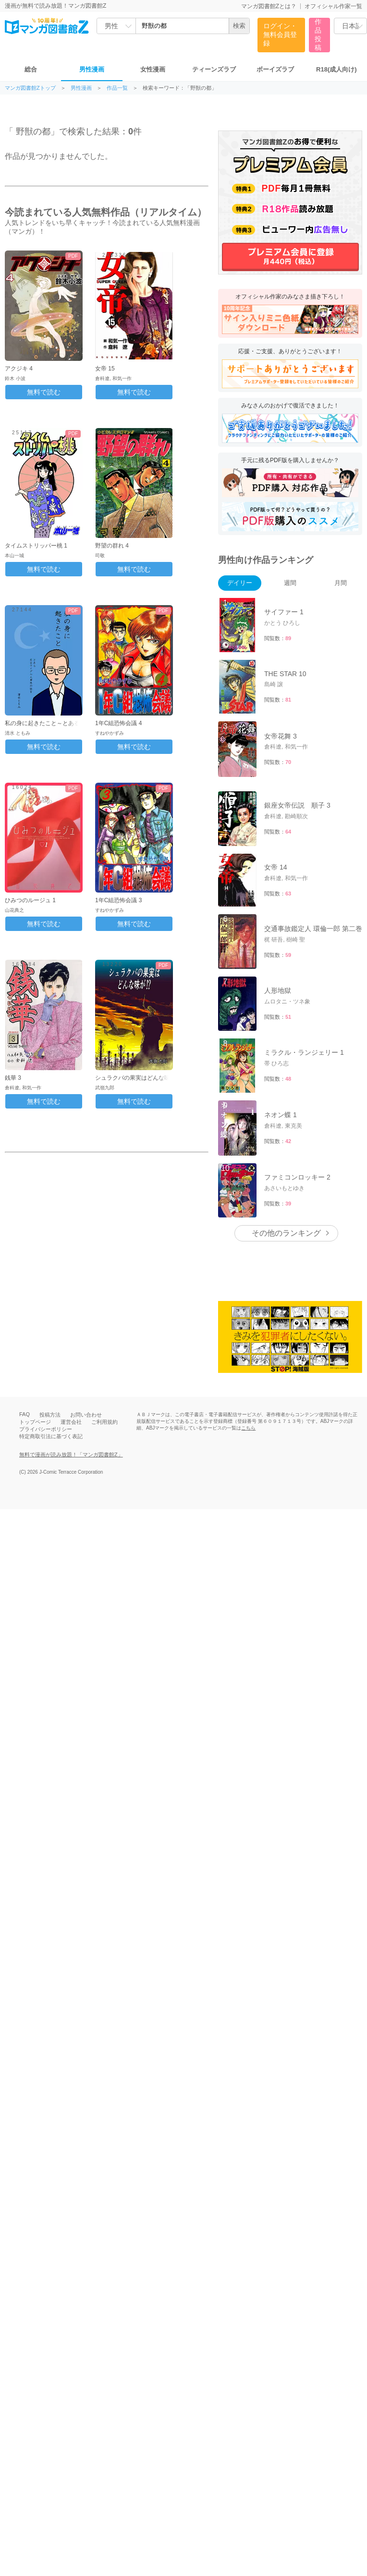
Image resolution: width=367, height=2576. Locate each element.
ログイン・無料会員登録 (280, 34)
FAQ (24, 1414)
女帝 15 (105, 368)
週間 (290, 582)
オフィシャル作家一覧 (333, 6)
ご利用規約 (104, 1422)
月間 (340, 582)
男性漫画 (91, 69)
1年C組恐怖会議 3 (118, 900)
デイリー (239, 582)
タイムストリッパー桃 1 (36, 545)
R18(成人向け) (336, 69)
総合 (30, 69)
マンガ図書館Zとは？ (268, 6)
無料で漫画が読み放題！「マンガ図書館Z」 (71, 1454)
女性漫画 (152, 69)
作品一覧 (117, 88)
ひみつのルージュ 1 (30, 900)
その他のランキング (286, 1233)
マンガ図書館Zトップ (30, 88)
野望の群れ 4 (112, 545)
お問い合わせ (86, 1415)
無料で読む (44, 392)
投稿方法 (50, 1415)
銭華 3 (13, 1077)
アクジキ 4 (19, 368)
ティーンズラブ (214, 69)
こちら (248, 1428)
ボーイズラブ (275, 69)
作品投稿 (318, 34)
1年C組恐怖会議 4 (118, 723)
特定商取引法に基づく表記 (51, 1436)
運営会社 (71, 1422)
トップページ (35, 1422)
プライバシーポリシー (45, 1429)
